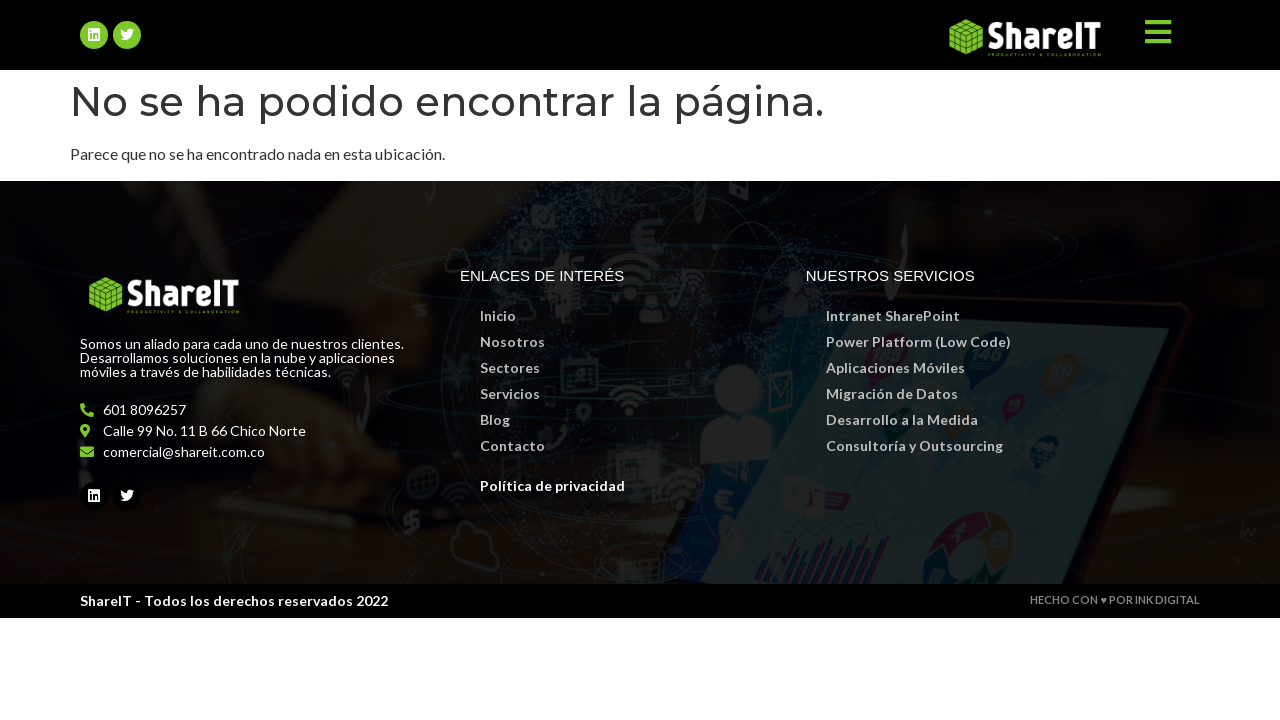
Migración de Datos (892, 393)
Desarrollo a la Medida (902, 419)
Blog (495, 419)
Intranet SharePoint (893, 315)
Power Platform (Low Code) (918, 341)
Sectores (510, 367)
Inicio (498, 315)
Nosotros (512, 341)
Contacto (512, 445)
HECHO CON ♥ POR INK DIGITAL (1115, 599)
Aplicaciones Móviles (895, 367)
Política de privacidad (552, 485)
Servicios (510, 393)
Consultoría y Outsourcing (914, 445)
